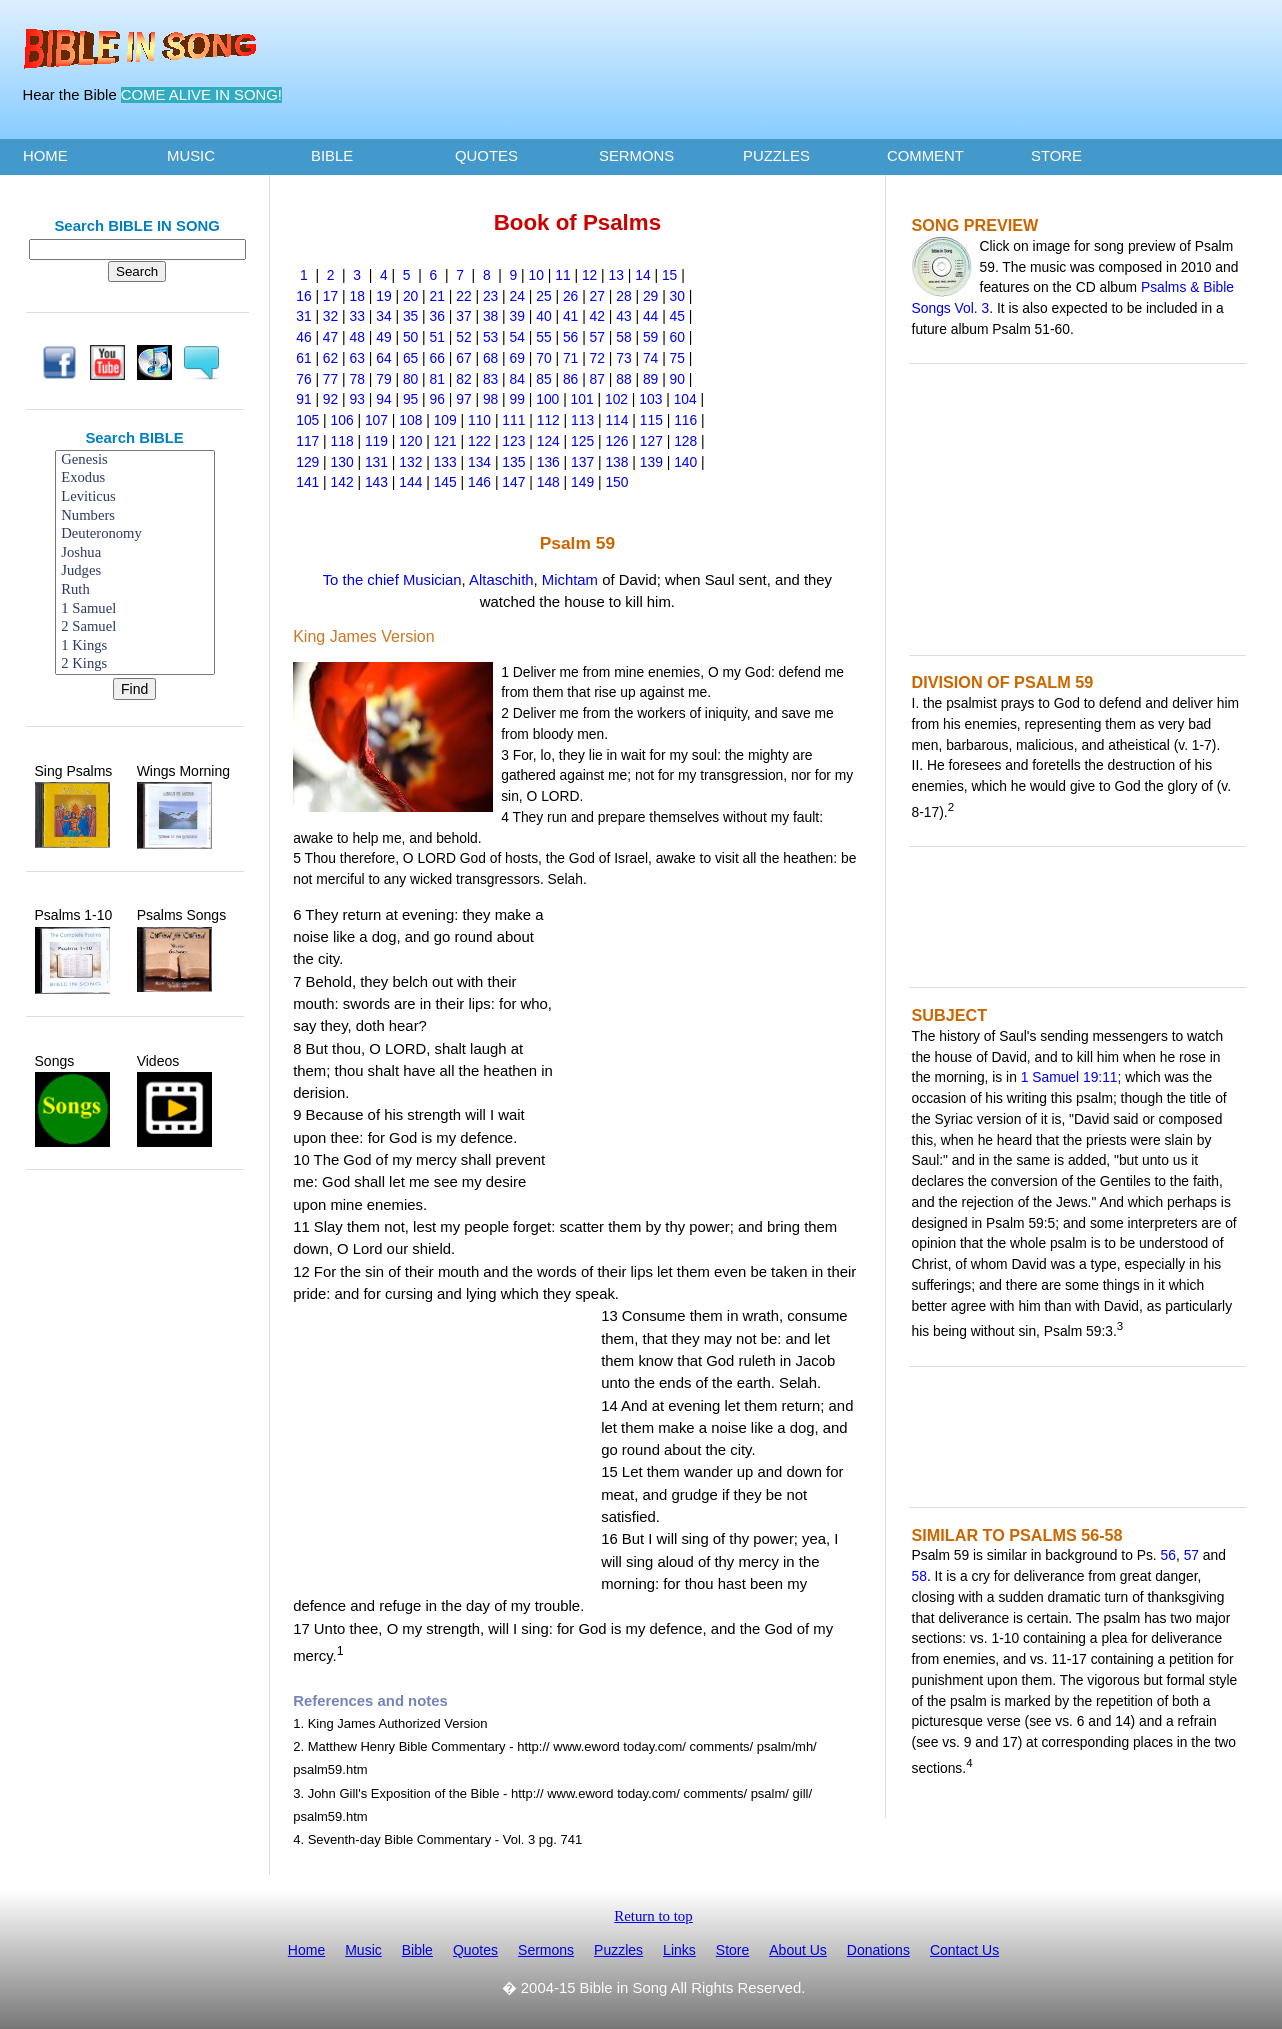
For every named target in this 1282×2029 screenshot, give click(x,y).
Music (363, 1950)
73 (623, 358)
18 (357, 296)
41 (570, 316)
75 (677, 358)
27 (597, 296)
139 (651, 462)
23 (490, 296)
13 (616, 275)
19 (383, 296)
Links (679, 1950)
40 (543, 316)
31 (303, 316)
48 (357, 337)
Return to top (653, 1916)
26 (570, 296)
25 (543, 296)
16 (303, 296)
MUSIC (191, 156)
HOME (45, 156)
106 (342, 420)
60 (677, 337)
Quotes (475, 1950)
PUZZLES (776, 156)
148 (548, 482)
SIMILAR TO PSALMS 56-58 (1017, 1535)
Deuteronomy (135, 534)
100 (547, 399)
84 (517, 379)
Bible (417, 1950)
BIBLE (332, 156)
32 (330, 316)
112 (548, 420)
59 (650, 337)
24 (517, 296)
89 (650, 379)
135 (513, 462)
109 (445, 420)
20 (410, 296)
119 (376, 441)
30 (677, 296)
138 (616, 462)
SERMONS (636, 156)
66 (437, 358)
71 (570, 358)
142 (342, 482)
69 (517, 358)
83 (490, 379)
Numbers (135, 516)
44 (650, 316)
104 (685, 399)
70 (543, 358)
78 (357, 379)
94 (383, 399)
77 (330, 379)
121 (445, 441)
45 (677, 316)
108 (410, 420)
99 (517, 399)
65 (410, 358)
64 (383, 358)
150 (616, 482)
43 (623, 316)
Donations (878, 1950)
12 (589, 275)
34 (383, 316)
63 (357, 358)
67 (463, 358)
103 (650, 399)
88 (623, 379)
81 (437, 379)
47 (330, 337)
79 (383, 379)
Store (732, 1950)
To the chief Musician (392, 580)
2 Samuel (135, 627)
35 (410, 316)
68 (490, 358)
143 (376, 482)
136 (548, 462)
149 (582, 482)
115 (651, 420)
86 (570, 379)
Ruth (135, 590)
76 (303, 379)
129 (307, 462)
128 (685, 441)
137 (582, 462)
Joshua (135, 553)
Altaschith (501, 580)
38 (490, 316)
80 (410, 379)
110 (479, 420)
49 (383, 337)
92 (330, 399)
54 (517, 337)
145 (445, 482)
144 (410, 482)
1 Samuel (135, 609)
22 (463, 296)
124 (548, 441)
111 (513, 420)
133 (445, 462)
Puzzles (618, 1950)
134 (479, 462)
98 (490, 399)
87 (597, 379)
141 (307, 482)
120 (410, 441)
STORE (1056, 156)
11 (562, 275)
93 (357, 399)
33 (357, 316)
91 (303, 399)
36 (437, 316)
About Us (798, 1950)
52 (463, 337)
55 (543, 337)
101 (582, 399)
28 (623, 296)
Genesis (135, 460)
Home (306, 1950)
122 (479, 441)
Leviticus (135, 497)
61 (303, 358)
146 (479, 482)
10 (536, 275)
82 (463, 379)
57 (597, 337)
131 (376, 462)
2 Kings (135, 664)
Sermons (546, 1950)
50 (410, 337)
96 (437, 399)
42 (597, 316)
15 (669, 275)
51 (437, 337)
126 (616, 441)
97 (463, 399)
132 (410, 462)
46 (303, 337)
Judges (135, 571)
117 (307, 441)
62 (330, 358)
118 (342, 441)
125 (582, 441)
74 (650, 358)
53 (490, 337)
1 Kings (135, 646)
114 (616, 420)
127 (651, 441)
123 (513, 441)
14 (642, 275)
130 (342, 462)
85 (543, 379)
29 (650, 296)
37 (463, 316)
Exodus (135, 478)
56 (570, 337)
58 (623, 337)
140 (685, 462)
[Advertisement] (135, 1233)
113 (582, 420)
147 (513, 482)
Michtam (570, 580)
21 (437, 296)
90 (677, 379)
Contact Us (964, 1950)
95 (410, 399)
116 (685, 420)
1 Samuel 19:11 (1069, 1077)
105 (307, 420)
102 (616, 399)
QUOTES (486, 156)
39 (517, 316)
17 (330, 296)
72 (597, 358)
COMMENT (925, 156)
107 (376, 420)
